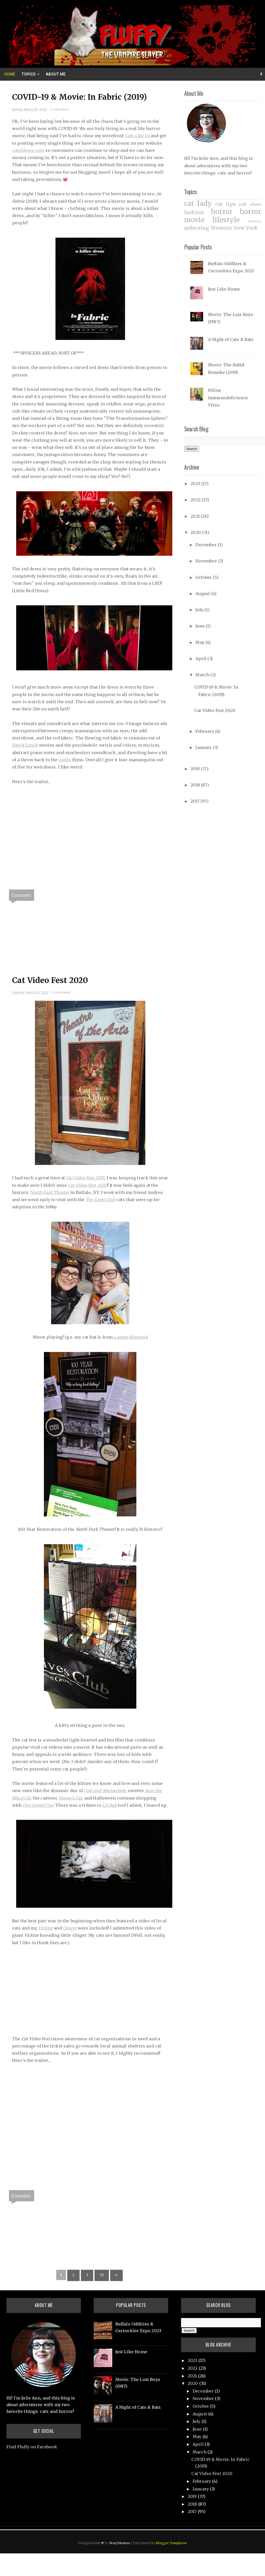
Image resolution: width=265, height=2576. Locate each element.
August (203, 593)
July (199, 609)
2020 (196, 532)
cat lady (198, 203)
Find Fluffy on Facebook (31, 2456)
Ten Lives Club (135, 1205)
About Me (56, 74)
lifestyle (226, 220)
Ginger (86, 1935)
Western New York (234, 228)
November (206, 560)
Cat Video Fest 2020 (102, 1190)
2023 (196, 483)
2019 (196, 768)
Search (191, 449)
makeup (254, 221)
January (204, 747)
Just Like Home (224, 289)
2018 (196, 784)
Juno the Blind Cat (52, 1803)
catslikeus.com (58, 152)
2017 (196, 801)
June (200, 625)
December (206, 544)
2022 (196, 499)
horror (221, 212)
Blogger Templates (171, 2553)
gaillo (120, 761)
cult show (250, 204)
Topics (29, 74)
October (204, 577)
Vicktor (61, 1935)
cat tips (225, 204)
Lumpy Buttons (129, 1342)
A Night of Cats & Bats (231, 339)
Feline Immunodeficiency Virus (228, 397)
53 (102, 2285)
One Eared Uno (83, 1810)
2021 (196, 516)
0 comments (64, 111)
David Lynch (62, 746)
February (205, 731)
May (200, 642)
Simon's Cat (110, 1803)
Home (9, 74)
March (202, 674)
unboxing (196, 228)
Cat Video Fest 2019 (90, 1183)
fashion (194, 212)
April (201, 658)
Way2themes (119, 2553)
